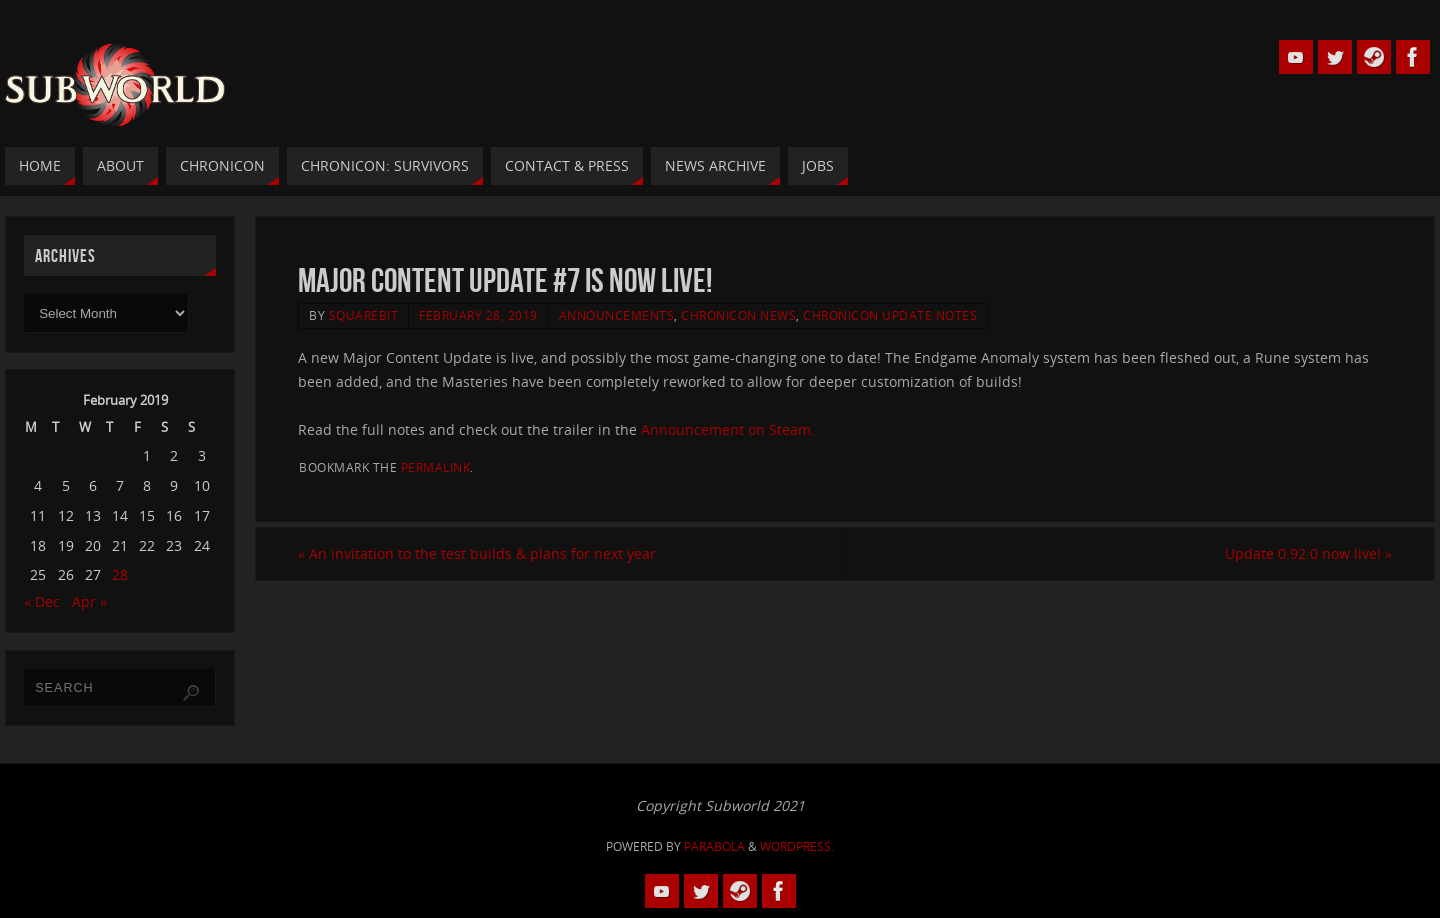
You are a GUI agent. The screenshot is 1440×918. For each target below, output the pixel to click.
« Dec (42, 601)
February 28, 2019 (478, 315)
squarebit (364, 315)
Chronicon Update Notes (890, 315)
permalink (436, 467)
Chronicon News (738, 315)
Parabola (714, 846)
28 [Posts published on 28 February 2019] (120, 574)
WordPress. (797, 846)
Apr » (89, 601)
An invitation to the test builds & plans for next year (477, 553)
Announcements (617, 315)
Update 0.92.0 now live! (1308, 553)
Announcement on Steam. (728, 429)
